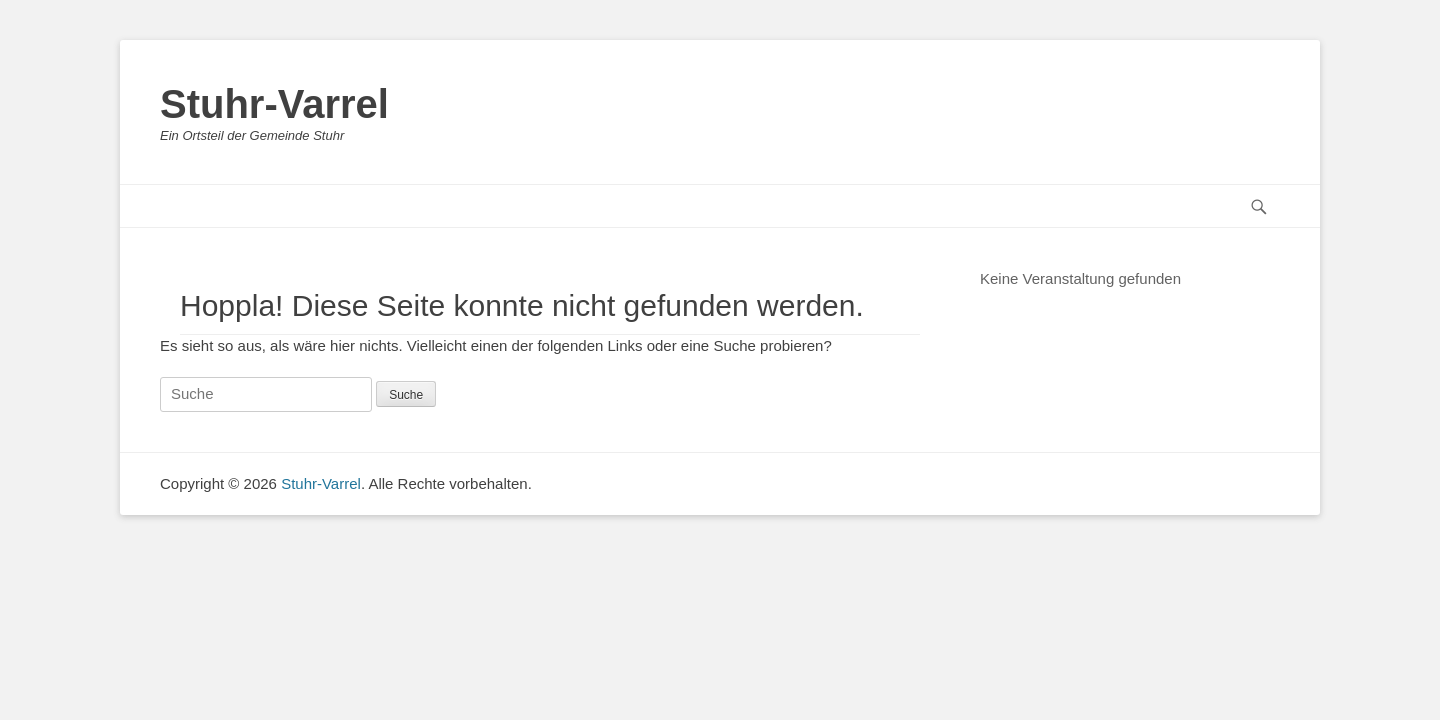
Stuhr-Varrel (274, 104)
